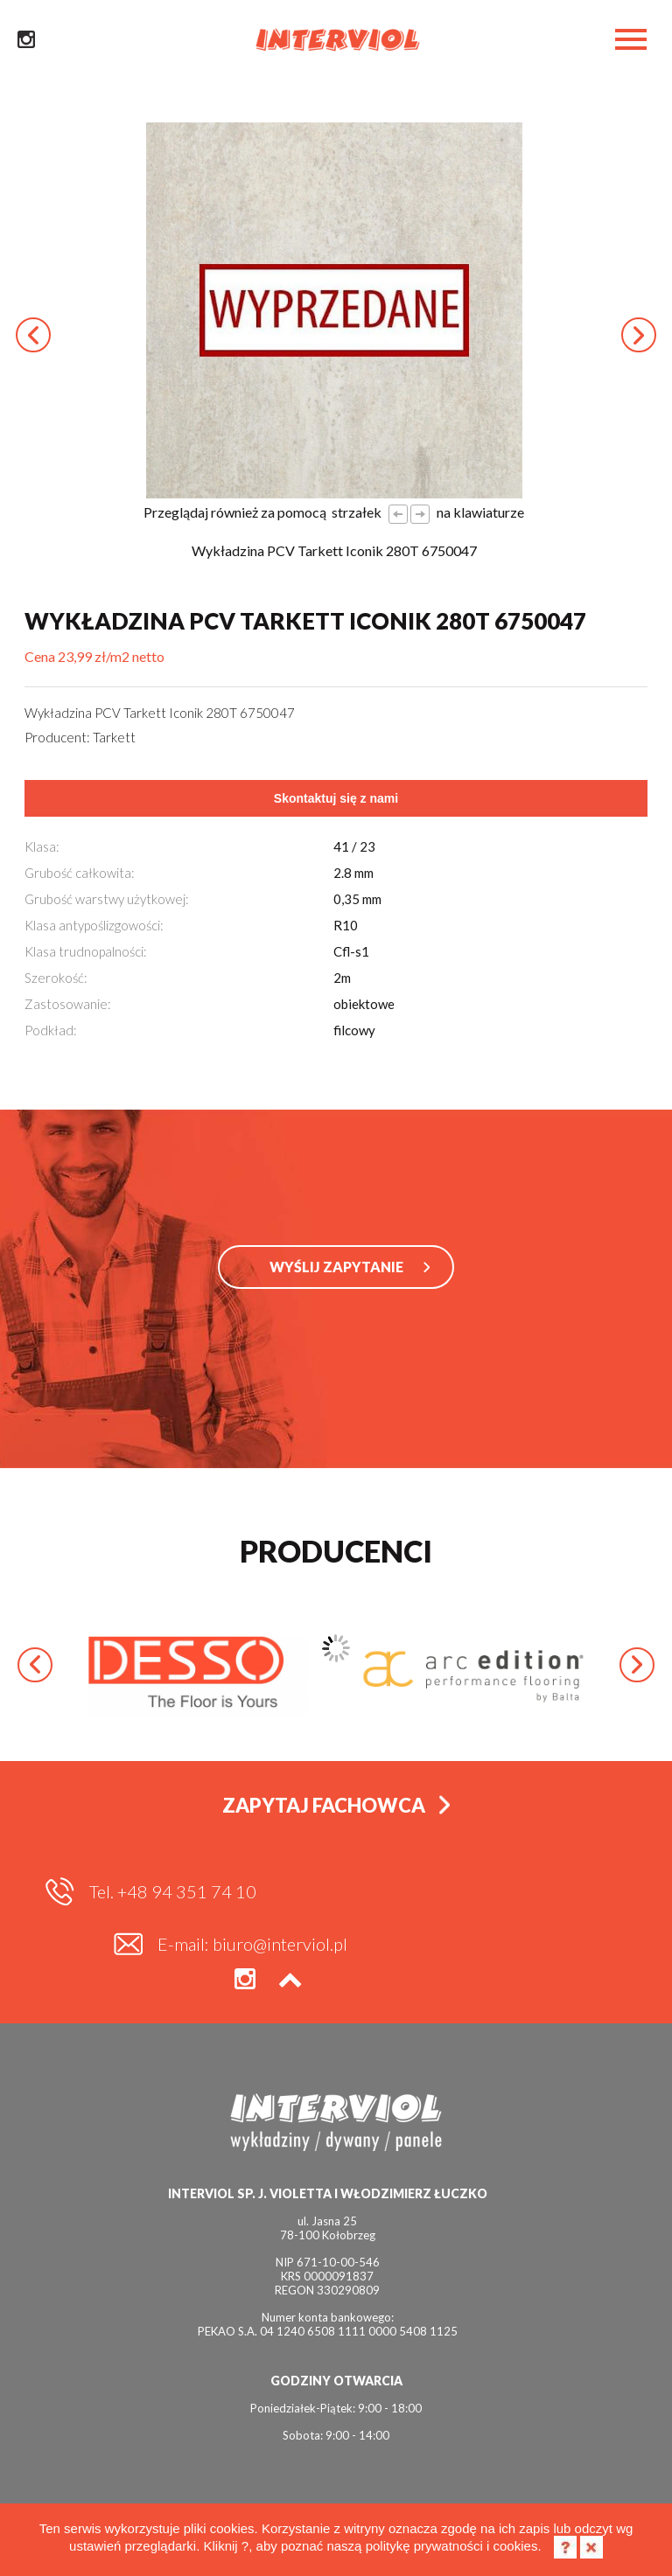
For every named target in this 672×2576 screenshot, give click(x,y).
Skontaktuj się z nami (336, 798)
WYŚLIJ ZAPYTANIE (336, 1275)
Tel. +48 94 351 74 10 (172, 1896)
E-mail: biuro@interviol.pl (520, 1896)
